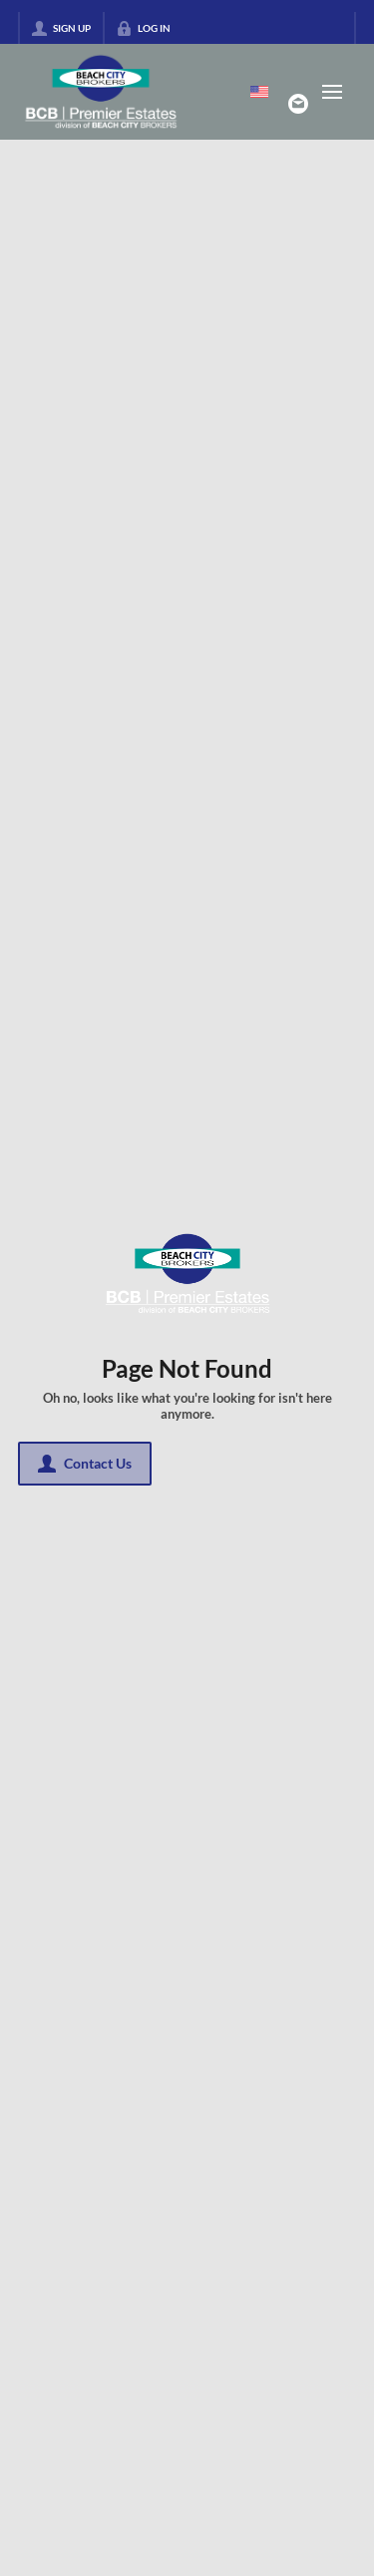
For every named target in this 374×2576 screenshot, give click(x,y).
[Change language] (259, 92)
